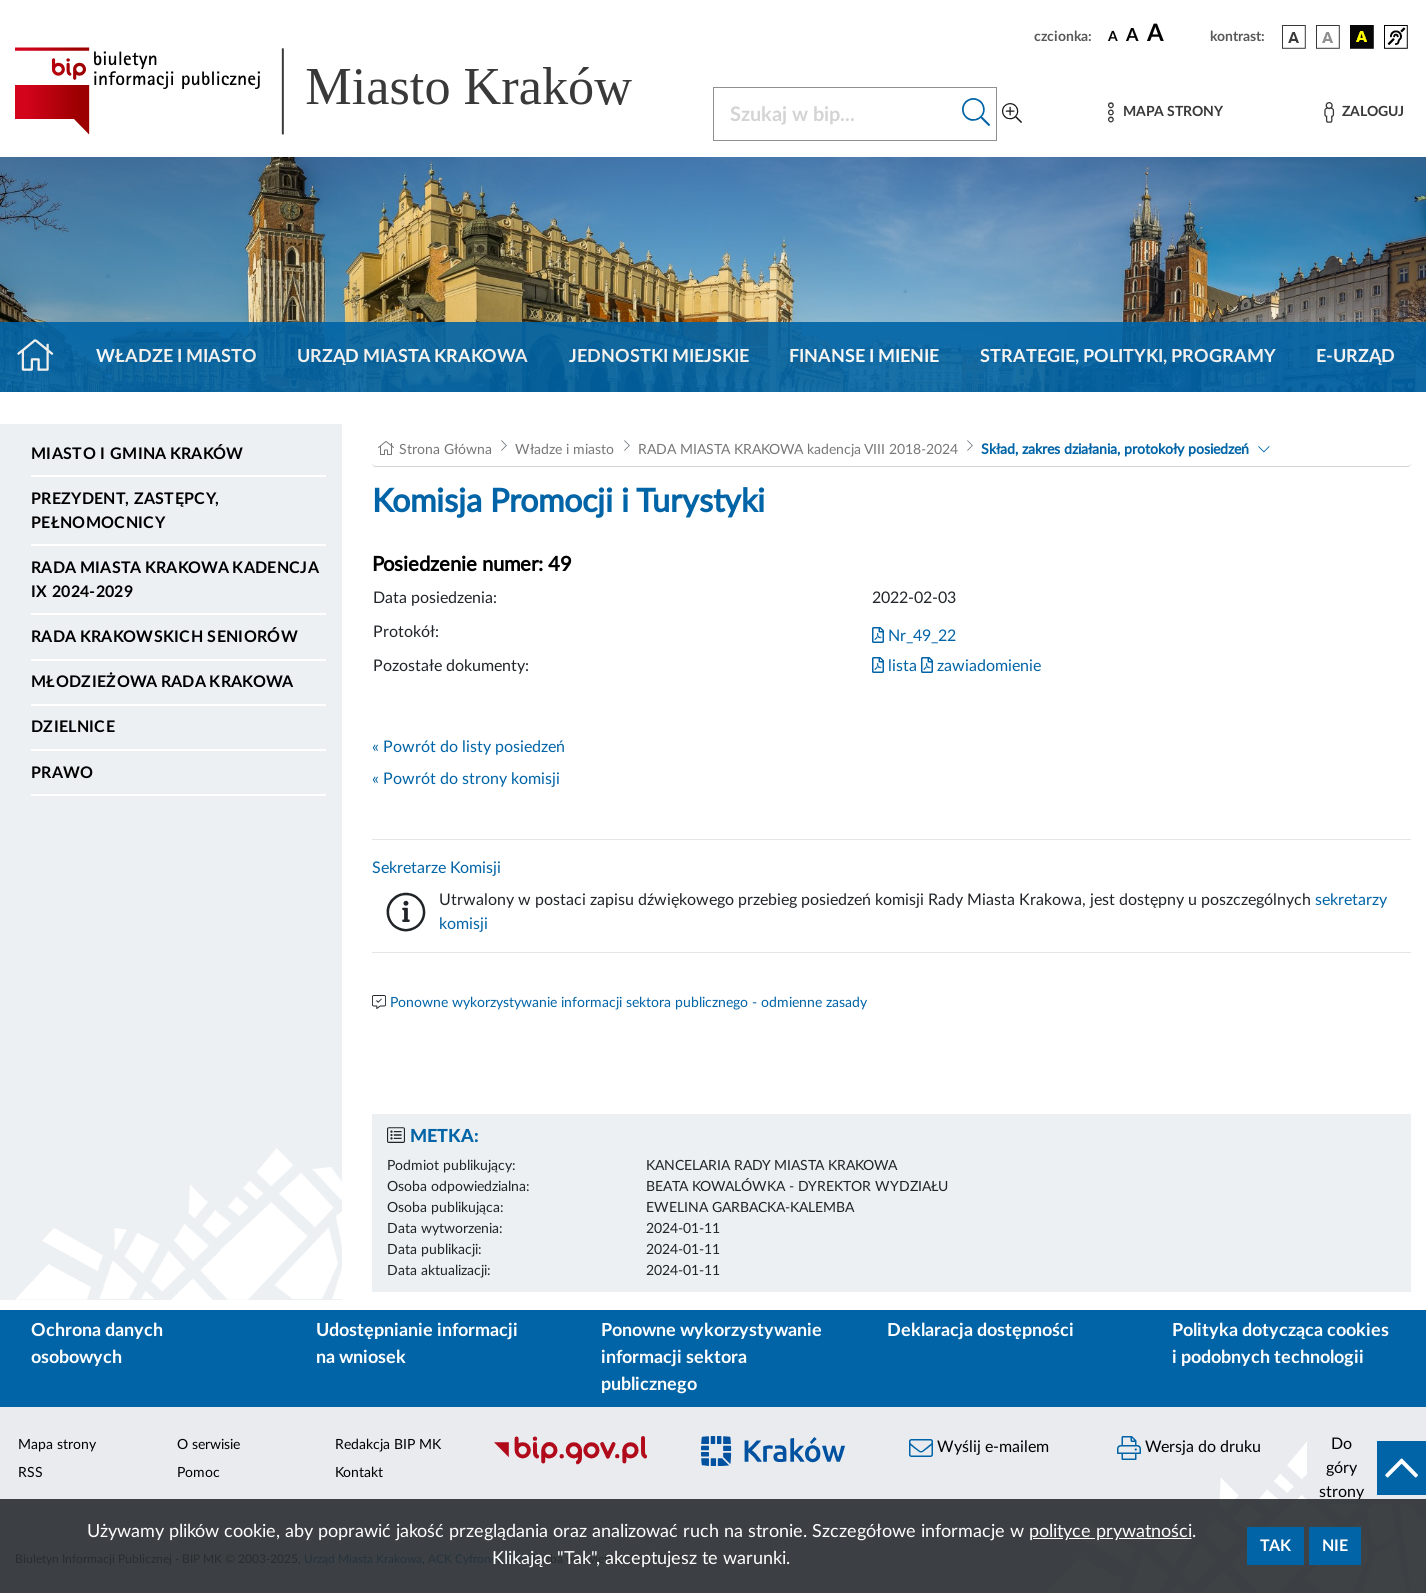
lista (894, 666)
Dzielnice (73, 727)
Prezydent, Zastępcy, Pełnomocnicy (125, 511)
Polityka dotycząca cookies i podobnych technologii (1280, 1344)
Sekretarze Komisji (436, 868)
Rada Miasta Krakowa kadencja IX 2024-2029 (174, 580)
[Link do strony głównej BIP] (351, 91)
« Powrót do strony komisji (466, 779)
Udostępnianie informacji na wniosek (417, 1344)
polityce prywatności (1110, 1532)
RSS (30, 1473)
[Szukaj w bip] (976, 114)
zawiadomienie (981, 666)
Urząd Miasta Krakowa (412, 357)
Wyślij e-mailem (979, 1448)
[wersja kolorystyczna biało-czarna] (1328, 37)
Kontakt (359, 1473)
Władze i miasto (176, 357)
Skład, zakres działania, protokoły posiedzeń (1115, 450)
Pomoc (198, 1473)
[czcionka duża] (1175, 34)
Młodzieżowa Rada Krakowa (162, 682)
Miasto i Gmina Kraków (137, 454)
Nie (1335, 1546)
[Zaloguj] (1364, 112)
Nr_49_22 (914, 636)
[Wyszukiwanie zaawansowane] (1012, 114)
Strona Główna (445, 450)
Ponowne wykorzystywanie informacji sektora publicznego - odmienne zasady (628, 1003)
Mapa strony (57, 1445)
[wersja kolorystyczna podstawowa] (1294, 37)
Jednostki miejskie (659, 357)
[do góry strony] (1366, 1468)
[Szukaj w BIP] (835, 114)
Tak (1275, 1546)
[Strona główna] (43, 357)
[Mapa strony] (1165, 112)
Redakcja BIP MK (388, 1445)
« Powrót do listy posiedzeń (468, 747)
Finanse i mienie (864, 357)
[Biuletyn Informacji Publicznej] (579, 1462)
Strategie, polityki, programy (1128, 357)
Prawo (62, 773)
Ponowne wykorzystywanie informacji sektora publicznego (711, 1358)
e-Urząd (1355, 357)
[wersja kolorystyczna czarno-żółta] (1362, 37)
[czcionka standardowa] (1113, 36)
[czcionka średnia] (1132, 36)
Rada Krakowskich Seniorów (164, 637)
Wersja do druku (1189, 1448)
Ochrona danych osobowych (97, 1344)
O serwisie (208, 1445)
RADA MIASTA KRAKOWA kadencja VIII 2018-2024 (798, 450)
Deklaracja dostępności (980, 1331)
